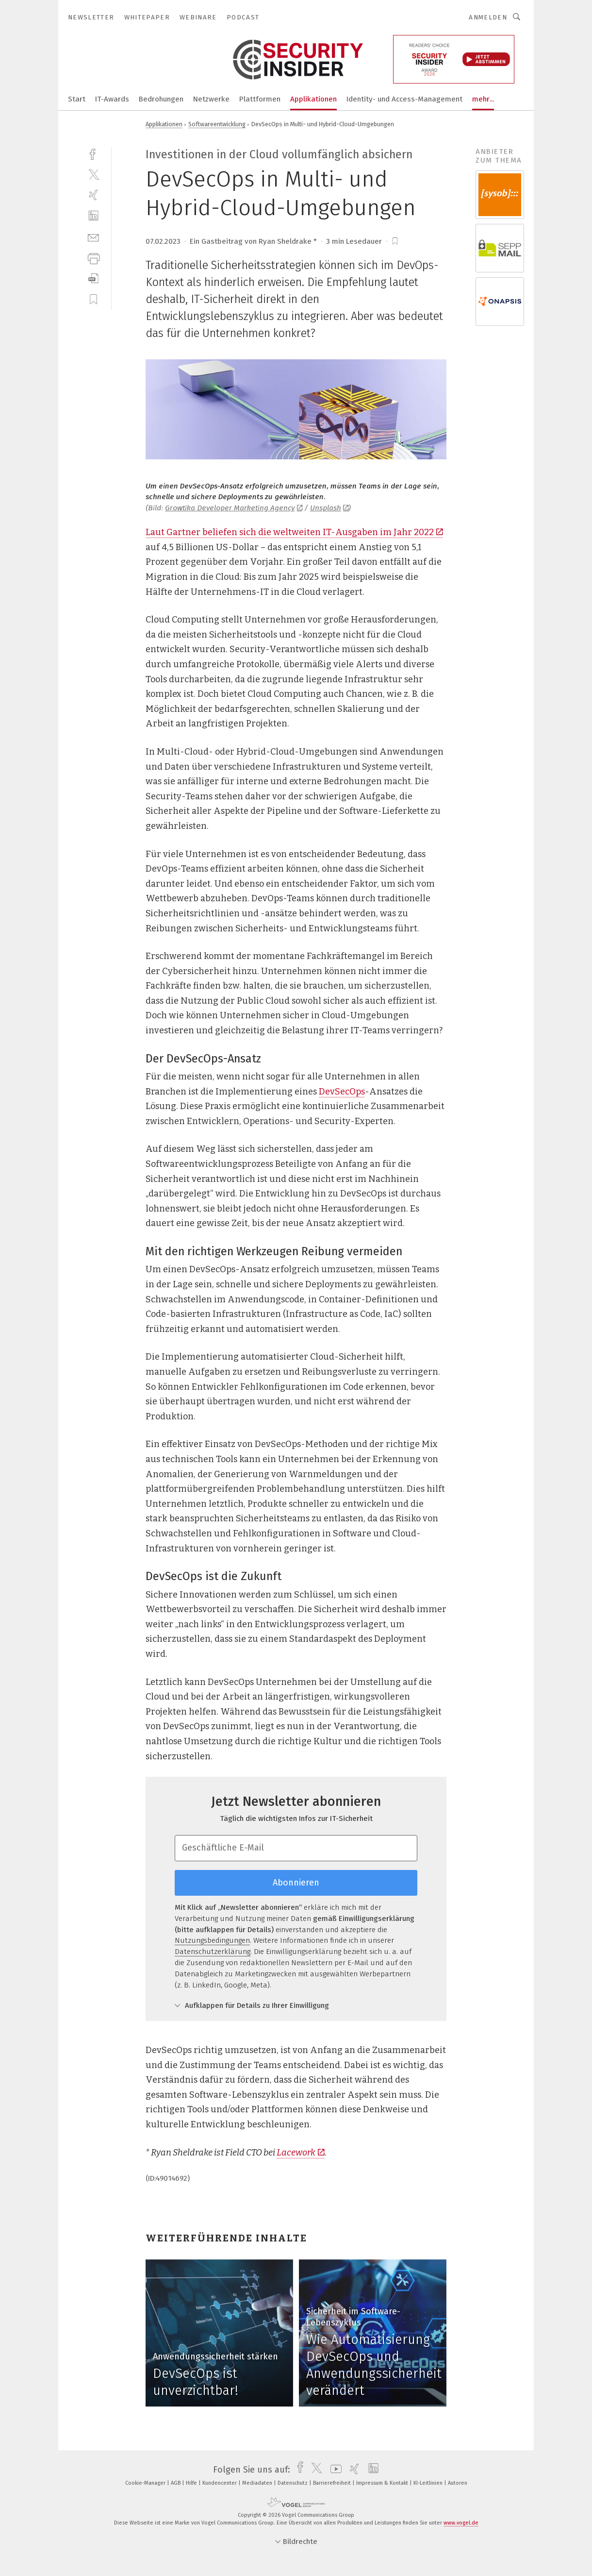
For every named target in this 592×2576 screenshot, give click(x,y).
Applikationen (313, 99)
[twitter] (93, 174)
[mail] (93, 237)
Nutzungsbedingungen (212, 1940)
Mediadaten (258, 2483)
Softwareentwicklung (217, 124)
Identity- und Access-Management (404, 99)
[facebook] (93, 153)
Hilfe (192, 2483)
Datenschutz (293, 2483)
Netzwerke (211, 99)
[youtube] (334, 2469)
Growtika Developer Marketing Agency (233, 508)
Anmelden (488, 17)
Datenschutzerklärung (212, 1951)
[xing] (93, 195)
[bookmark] (395, 241)
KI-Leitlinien (428, 2483)
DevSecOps (342, 1091)
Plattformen (259, 99)
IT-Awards (112, 99)
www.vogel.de (461, 2523)
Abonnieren (296, 1882)
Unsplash (329, 508)
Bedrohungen (161, 99)
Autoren (457, 2483)
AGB (176, 2483)
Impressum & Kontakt (383, 2483)
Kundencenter (220, 2483)
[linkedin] (93, 216)
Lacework (301, 2152)
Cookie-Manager (146, 2483)
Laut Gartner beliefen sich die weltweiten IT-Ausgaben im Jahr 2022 (294, 532)
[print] (93, 258)
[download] (93, 278)
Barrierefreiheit (332, 2483)
